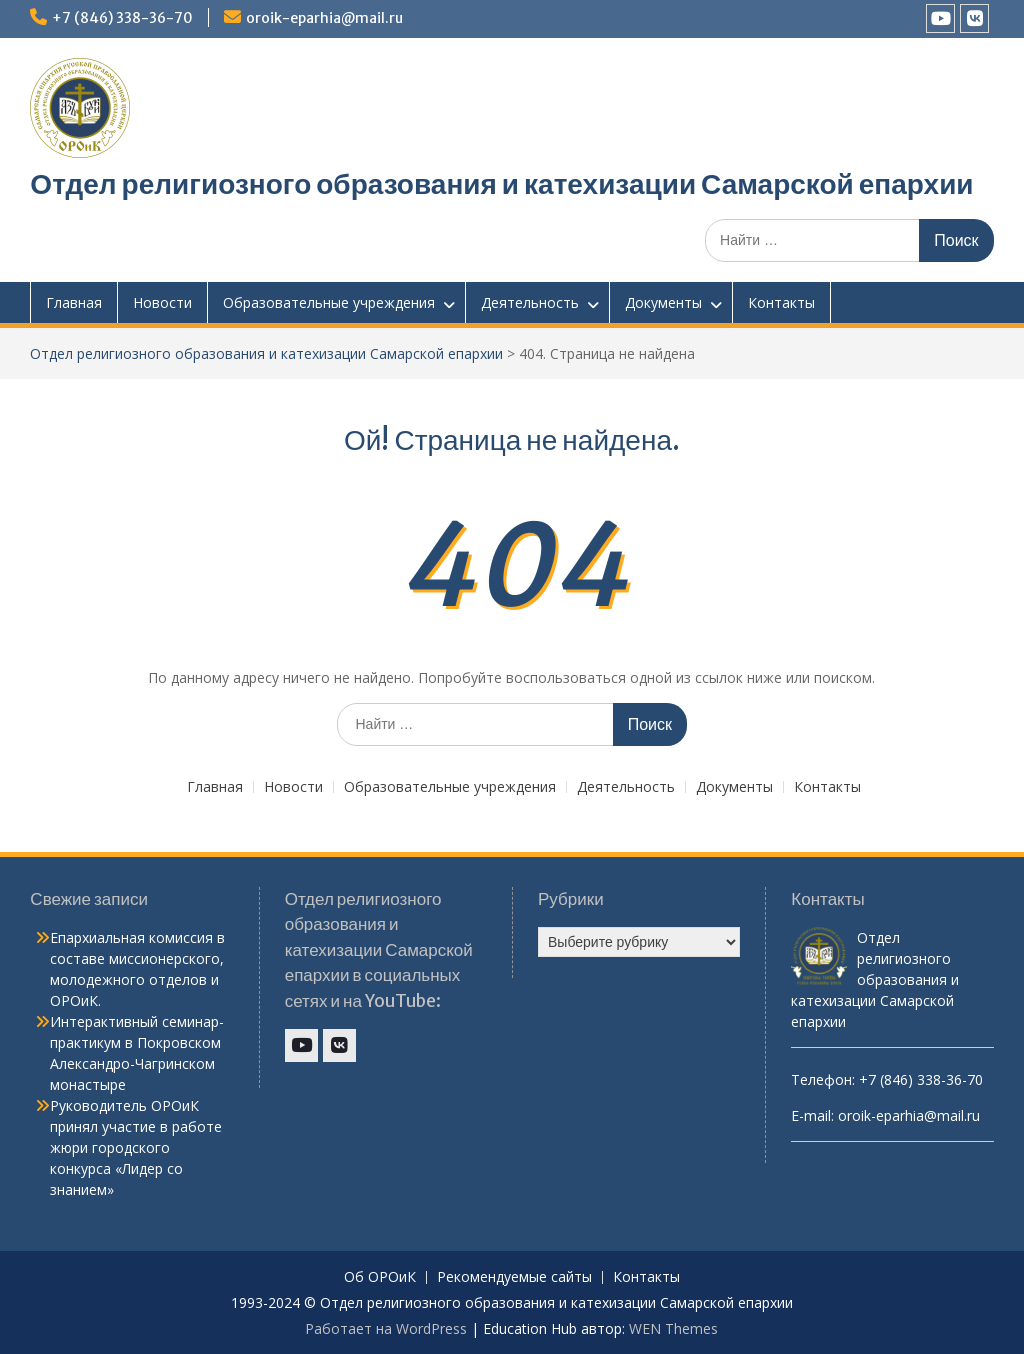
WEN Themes (673, 1328)
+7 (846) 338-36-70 (122, 18)
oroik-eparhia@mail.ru (324, 18)
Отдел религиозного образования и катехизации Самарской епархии (501, 184)
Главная (74, 302)
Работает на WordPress (386, 1328)
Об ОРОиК (380, 1277)
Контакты (781, 302)
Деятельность (530, 302)
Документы (663, 302)
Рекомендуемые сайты (514, 1277)
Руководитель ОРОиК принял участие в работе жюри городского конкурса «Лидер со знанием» (136, 1147)
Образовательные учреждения (329, 302)
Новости (162, 302)
